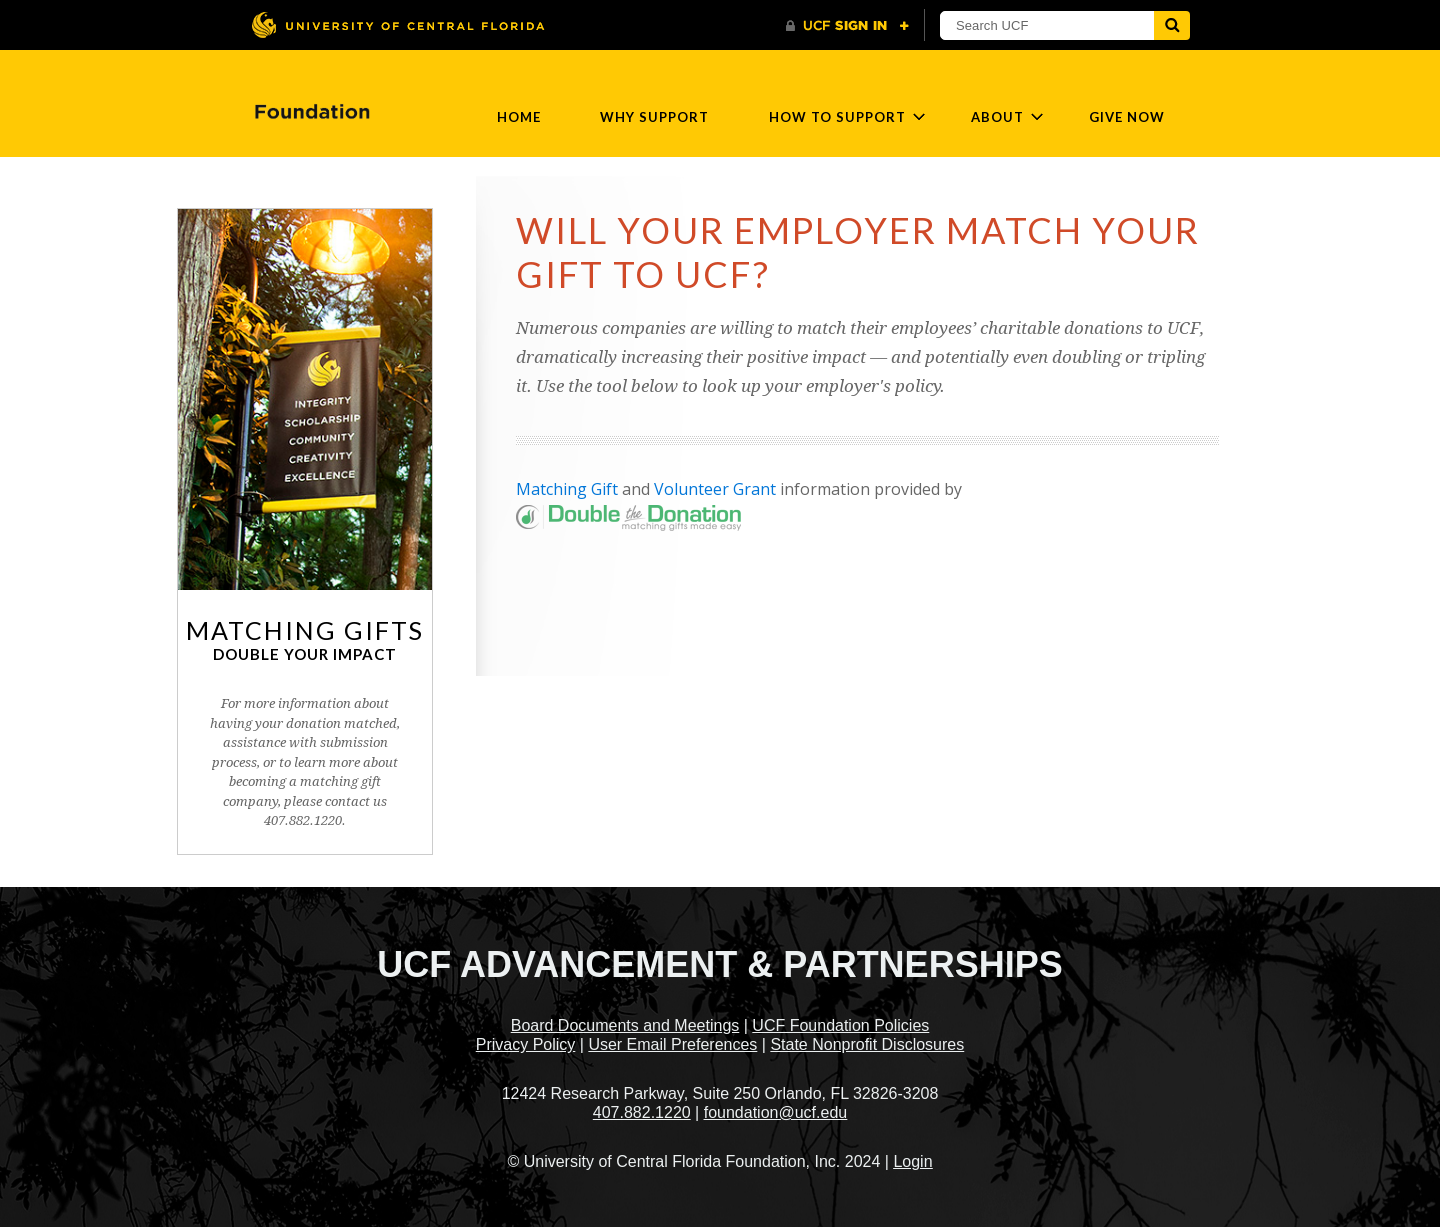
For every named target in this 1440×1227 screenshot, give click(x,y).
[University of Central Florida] (398, 24)
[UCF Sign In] (847, 26)
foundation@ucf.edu (775, 1112)
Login (912, 1161)
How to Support (837, 117)
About (997, 117)
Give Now (1127, 117)
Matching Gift (567, 489)
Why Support (654, 117)
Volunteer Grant (715, 489)
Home (519, 117)
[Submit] (1172, 25)
